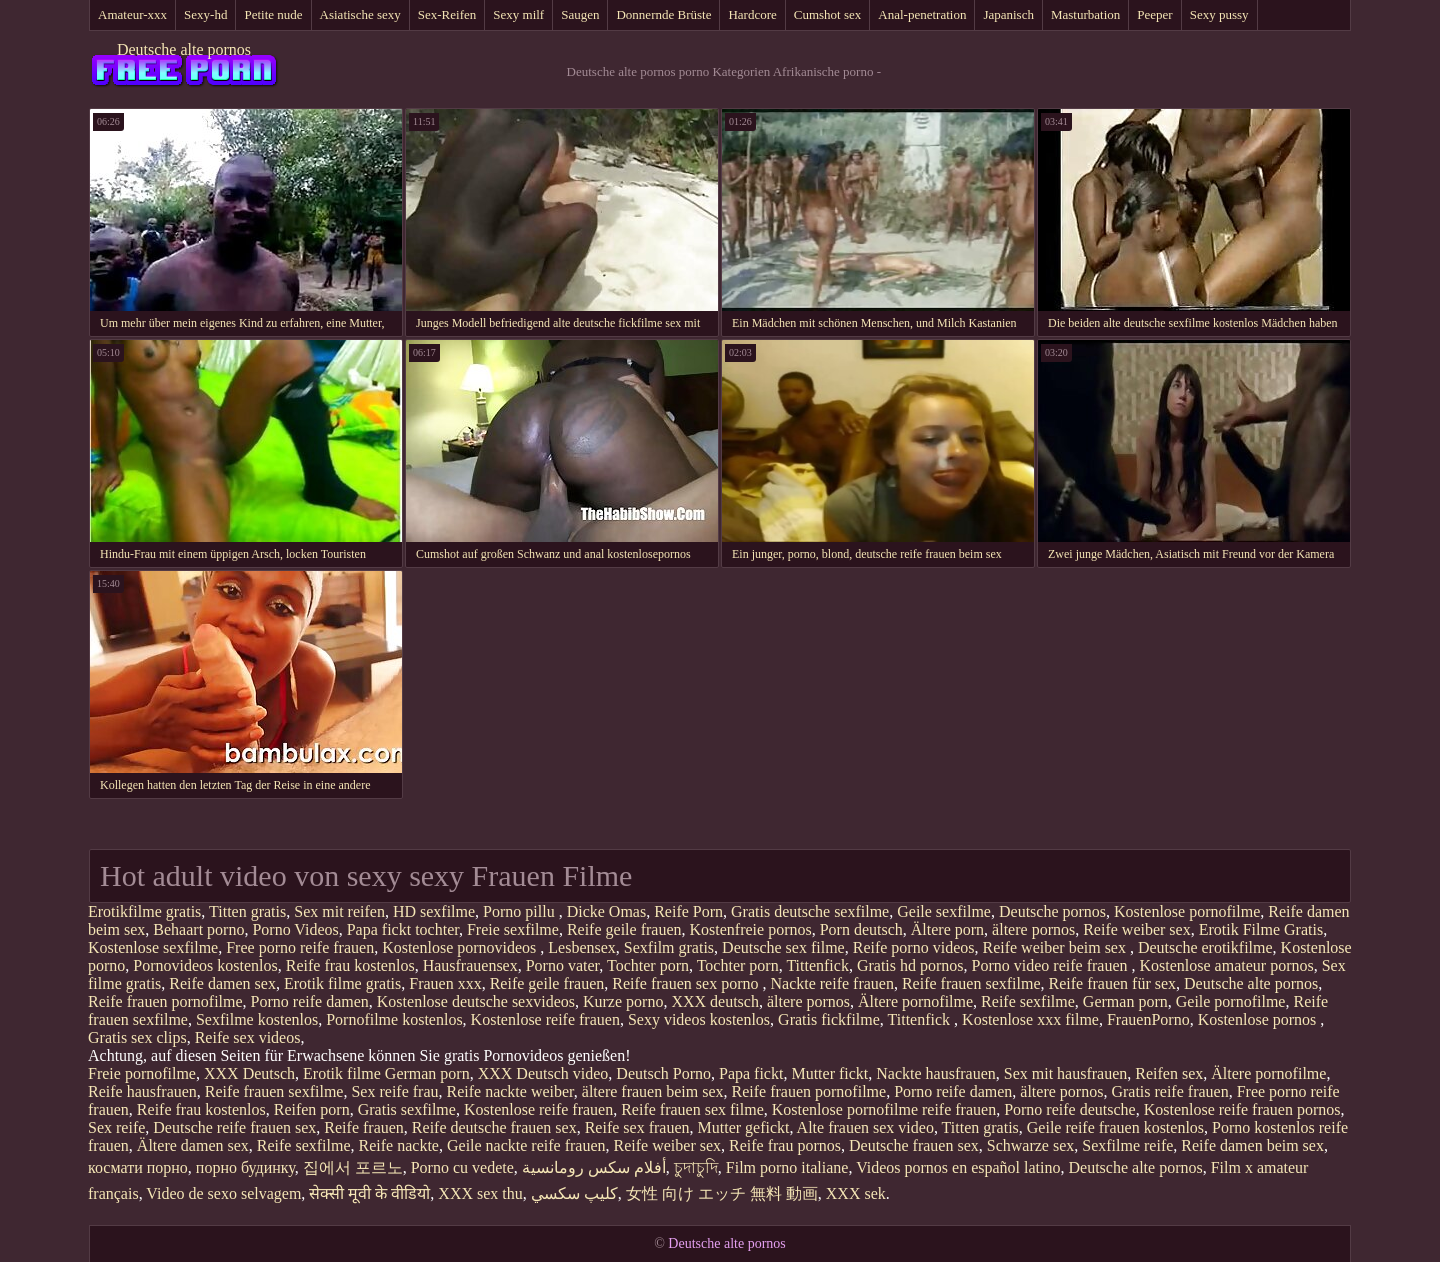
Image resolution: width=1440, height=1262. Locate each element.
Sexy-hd (205, 14)
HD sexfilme (434, 911)
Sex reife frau (394, 1091)
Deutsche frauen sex (914, 1145)
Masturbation (1085, 14)
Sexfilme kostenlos (257, 1019)
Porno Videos (295, 929)
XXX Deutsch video (543, 1073)
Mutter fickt (829, 1073)
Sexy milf (518, 14)
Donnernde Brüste (663, 14)
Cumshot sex (828, 14)
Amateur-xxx (132, 14)
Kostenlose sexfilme (153, 947)
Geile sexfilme (944, 911)
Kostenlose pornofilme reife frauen (884, 1109)
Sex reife (116, 1127)
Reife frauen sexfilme (971, 983)
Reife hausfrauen (142, 1091)
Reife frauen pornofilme (165, 1001)
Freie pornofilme (142, 1073)
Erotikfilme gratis (144, 911)
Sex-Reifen (447, 14)
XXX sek (856, 1193)
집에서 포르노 (353, 1167)
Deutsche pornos (1052, 911)
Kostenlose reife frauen (545, 1019)
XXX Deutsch (249, 1073)
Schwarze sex (1031, 1145)
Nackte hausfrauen (936, 1073)
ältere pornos (1033, 929)
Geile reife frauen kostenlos (1115, 1127)
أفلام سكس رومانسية (594, 1167)
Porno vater (563, 965)
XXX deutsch (715, 1001)
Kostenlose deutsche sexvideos (476, 1001)
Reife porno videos (914, 947)
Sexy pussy (1219, 14)
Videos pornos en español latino (958, 1167)
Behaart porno (198, 929)
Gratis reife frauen (1169, 1091)
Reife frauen (364, 1127)
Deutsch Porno (663, 1073)
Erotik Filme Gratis (1261, 929)
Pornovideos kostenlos (205, 965)
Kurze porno (623, 1001)
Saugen (580, 14)
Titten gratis (247, 911)
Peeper (1154, 14)
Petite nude (273, 14)
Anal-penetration (922, 14)
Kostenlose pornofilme (1187, 911)
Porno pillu (521, 911)
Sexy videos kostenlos (699, 1019)
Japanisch (1008, 14)
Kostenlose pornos (1259, 1019)
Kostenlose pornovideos (461, 947)
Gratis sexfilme (407, 1109)
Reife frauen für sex (1113, 983)
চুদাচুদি (696, 1167)
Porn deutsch (861, 929)
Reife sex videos (248, 1037)
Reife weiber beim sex (1056, 947)
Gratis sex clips (137, 1037)
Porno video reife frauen (1052, 965)
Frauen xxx (445, 983)
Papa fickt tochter (403, 929)
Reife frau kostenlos (350, 965)
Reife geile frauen (624, 929)
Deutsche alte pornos (184, 49)
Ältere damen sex (193, 1145)
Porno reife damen (310, 1001)
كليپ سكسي (574, 1193)
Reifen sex (1169, 1073)
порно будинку (245, 1167)
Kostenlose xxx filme (1030, 1019)
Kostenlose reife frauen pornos (1242, 1109)
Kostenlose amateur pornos (1227, 965)
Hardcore (752, 14)
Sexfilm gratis (669, 947)
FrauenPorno (1148, 1019)
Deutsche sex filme (783, 947)
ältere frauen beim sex (653, 1091)
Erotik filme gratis (342, 983)
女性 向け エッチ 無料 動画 (722, 1193)
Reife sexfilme (1028, 1001)
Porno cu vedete (462, 1167)
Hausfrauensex (470, 965)
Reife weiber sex (1137, 929)
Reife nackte (399, 1145)
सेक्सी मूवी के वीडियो (369, 1193)
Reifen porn (312, 1109)
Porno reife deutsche (1070, 1109)
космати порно (138, 1167)
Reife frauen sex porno (687, 983)
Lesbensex (582, 947)
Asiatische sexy (360, 14)
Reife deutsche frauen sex (494, 1127)
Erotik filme (342, 1073)
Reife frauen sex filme (692, 1109)
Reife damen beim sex (1252, 1145)
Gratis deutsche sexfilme (810, 911)
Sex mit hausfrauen (1066, 1073)
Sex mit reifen (339, 911)
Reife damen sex (222, 983)
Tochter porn (648, 965)
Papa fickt (751, 1073)
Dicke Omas (607, 911)
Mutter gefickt (744, 1127)
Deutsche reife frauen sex (234, 1127)
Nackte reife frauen (831, 983)
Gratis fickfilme (829, 1019)
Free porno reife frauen (300, 947)
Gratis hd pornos (910, 965)
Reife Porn (688, 911)
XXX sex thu (480, 1193)
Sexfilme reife (1127, 1145)
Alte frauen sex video (865, 1127)
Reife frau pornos (785, 1145)
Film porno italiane (787, 1167)
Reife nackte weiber (510, 1091)
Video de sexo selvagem (223, 1193)
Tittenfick (817, 965)
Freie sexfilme (513, 929)
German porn (1125, 1001)
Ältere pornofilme (915, 1001)
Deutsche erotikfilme (1205, 947)
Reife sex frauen (637, 1127)
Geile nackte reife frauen (526, 1145)
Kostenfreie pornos (751, 929)
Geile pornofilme (1231, 1001)
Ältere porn (947, 929)
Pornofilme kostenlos (394, 1019)
